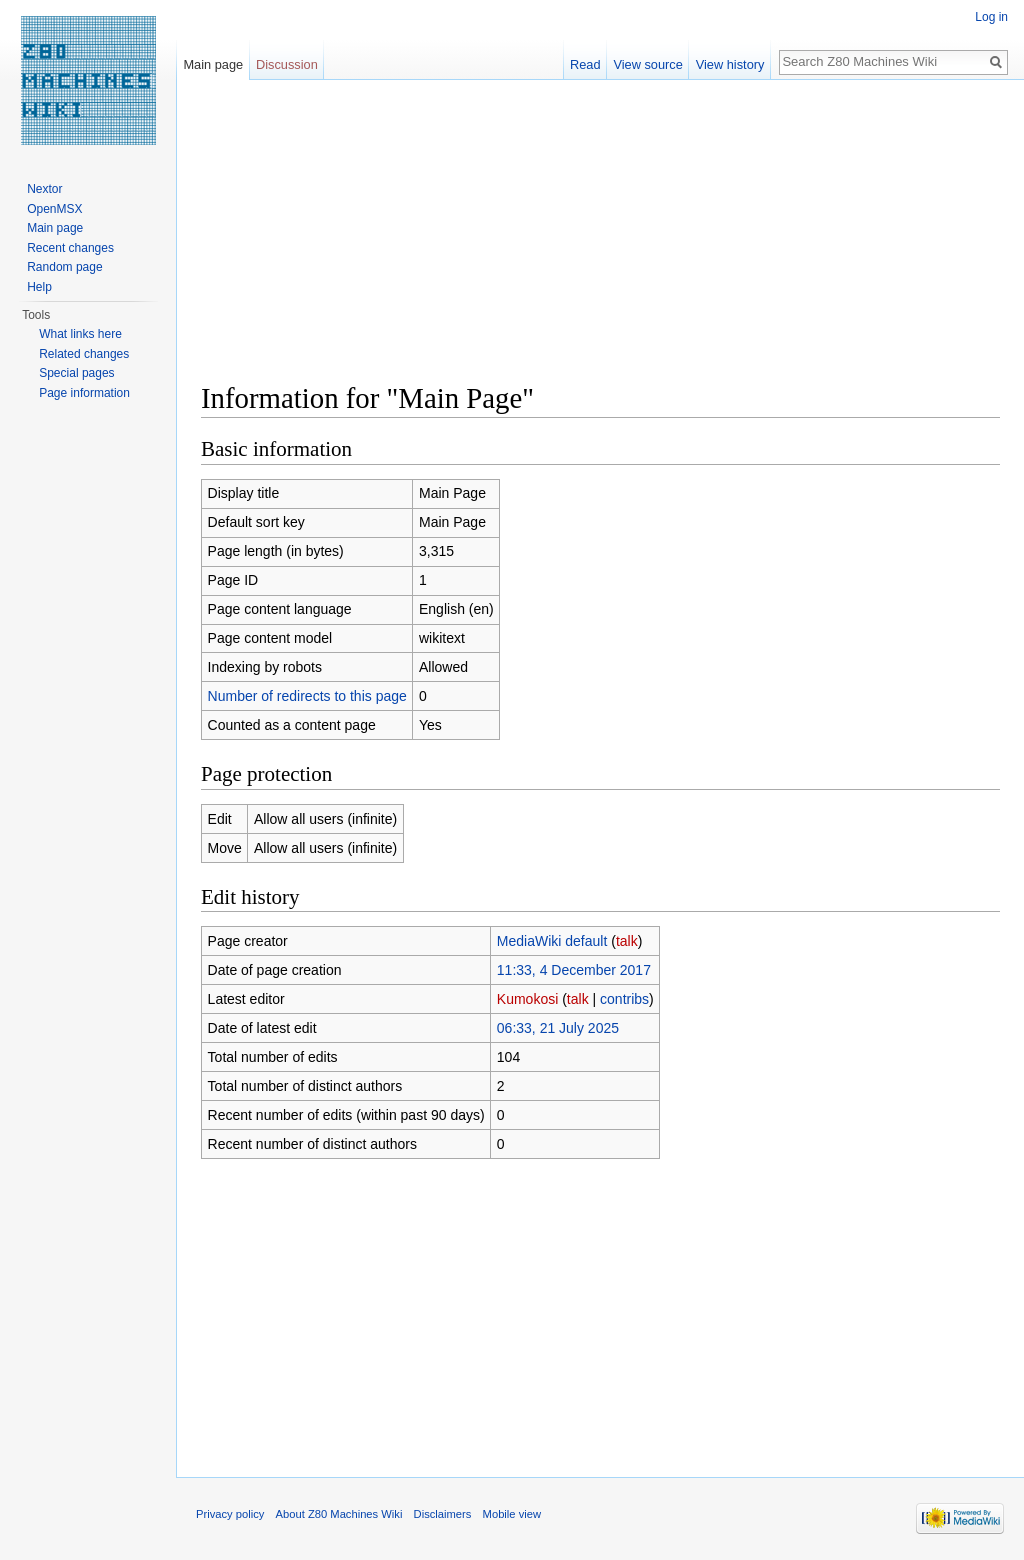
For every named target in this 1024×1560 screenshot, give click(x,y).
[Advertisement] (600, 240)
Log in (991, 17)
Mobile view (512, 1514)
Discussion (287, 64)
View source (647, 64)
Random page (64, 267)
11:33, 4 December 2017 (574, 970)
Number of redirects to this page (307, 696)
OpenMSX (54, 209)
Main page (213, 64)
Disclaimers (443, 1514)
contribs (624, 999)
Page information (84, 393)
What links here (80, 334)
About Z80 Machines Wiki (339, 1514)
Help (39, 287)
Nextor (44, 189)
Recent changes (70, 248)
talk (627, 941)
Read (585, 64)
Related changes (84, 354)
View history (730, 64)
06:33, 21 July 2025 (558, 1028)
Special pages (76, 373)
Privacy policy (230, 1514)
